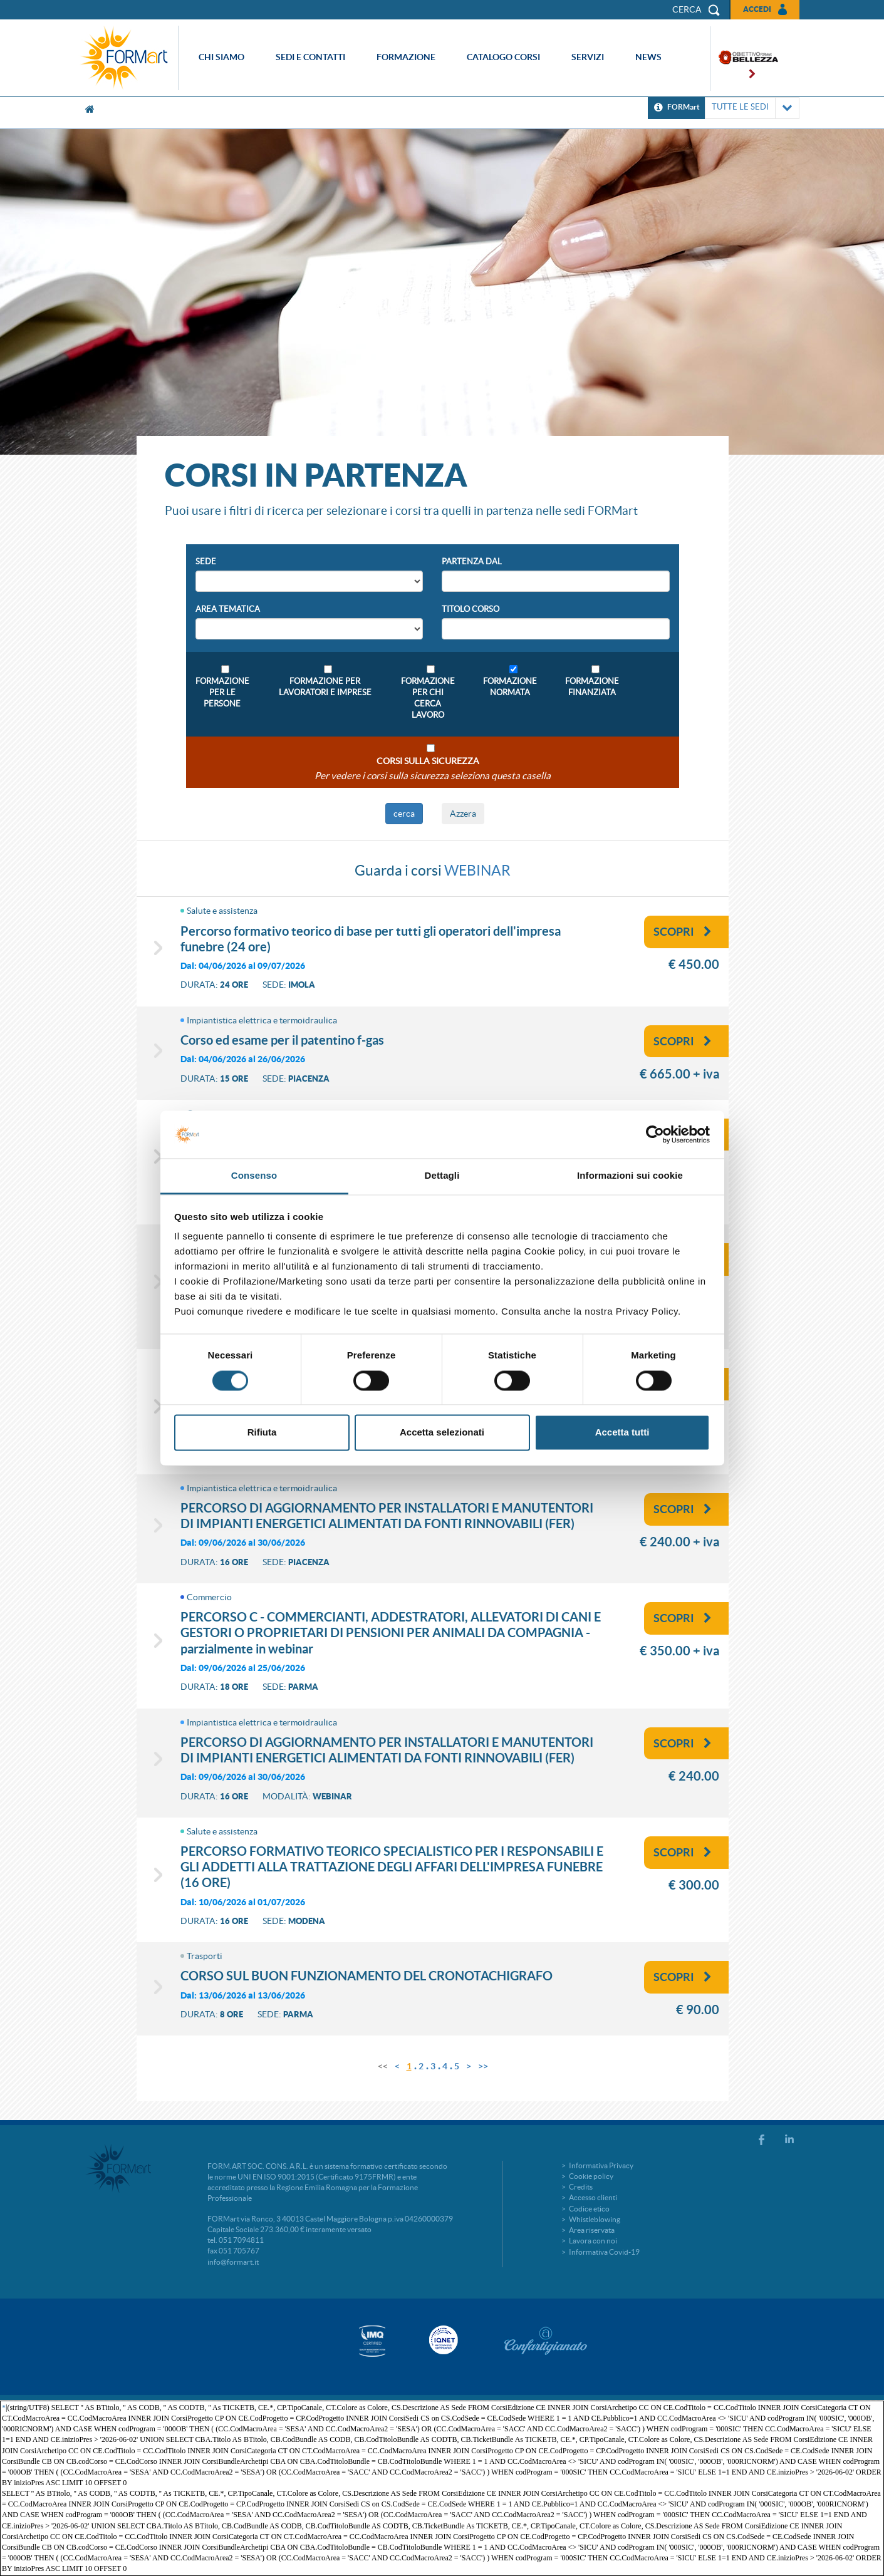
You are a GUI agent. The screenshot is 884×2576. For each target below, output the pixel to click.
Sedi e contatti (310, 57)
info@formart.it (233, 2262)
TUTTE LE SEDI (752, 108)
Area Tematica (227, 609)
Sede (205, 561)
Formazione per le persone (222, 692)
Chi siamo (221, 57)
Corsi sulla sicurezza (428, 761)
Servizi (587, 57)
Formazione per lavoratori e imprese (325, 686)
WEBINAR (477, 870)
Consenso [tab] (254, 1176)
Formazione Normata (510, 686)
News (648, 57)
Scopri (682, 931)
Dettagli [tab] (442, 1176)
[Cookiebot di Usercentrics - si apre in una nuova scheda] (655, 1134)
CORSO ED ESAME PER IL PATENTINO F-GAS (282, 1040)
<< (383, 2066)
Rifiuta (262, 1432)
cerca (404, 814)
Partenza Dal (472, 561)
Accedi (757, 9)
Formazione (406, 57)
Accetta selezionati (442, 1432)
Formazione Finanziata (592, 686)
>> (483, 2066)
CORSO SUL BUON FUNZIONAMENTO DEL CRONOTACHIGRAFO (366, 1975)
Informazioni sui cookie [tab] (630, 1176)
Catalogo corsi (503, 57)
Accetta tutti (622, 1432)
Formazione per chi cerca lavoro (428, 698)
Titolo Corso (470, 609)
